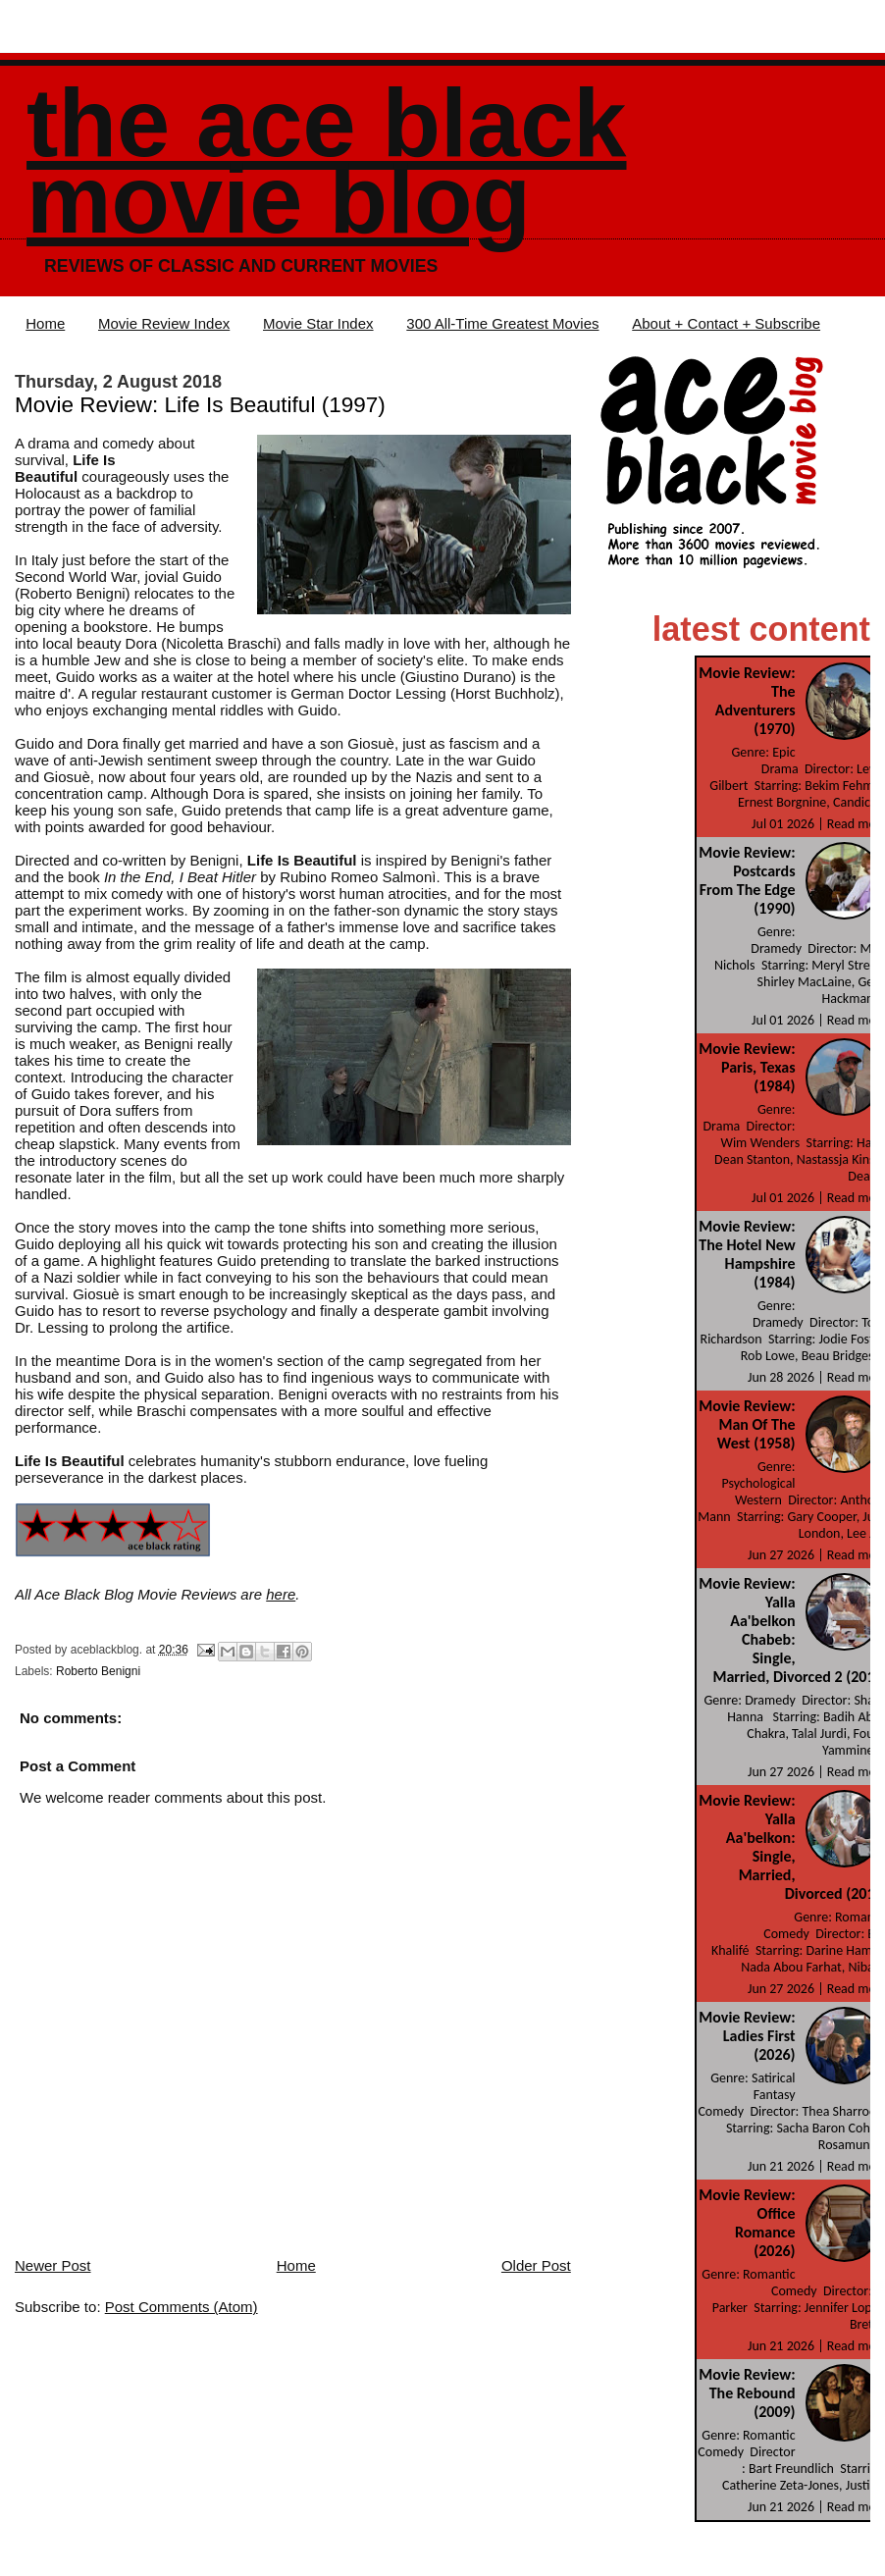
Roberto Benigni (98, 1671)
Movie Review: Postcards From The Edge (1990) (747, 880)
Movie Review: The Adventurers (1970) (747, 700)
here (280, 1594)
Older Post (536, 2265)
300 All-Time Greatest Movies (502, 323)
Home (45, 323)
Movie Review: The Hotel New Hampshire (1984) (747, 1254)
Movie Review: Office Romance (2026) (747, 2222)
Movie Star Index (318, 323)
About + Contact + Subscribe (726, 323)
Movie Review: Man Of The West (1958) (747, 1424)
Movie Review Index (164, 323)
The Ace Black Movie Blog (326, 161)
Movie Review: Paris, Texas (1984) (747, 1067)
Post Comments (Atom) (181, 2306)
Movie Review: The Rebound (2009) (747, 2393)
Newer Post (53, 2265)
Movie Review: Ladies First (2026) (747, 2036)
